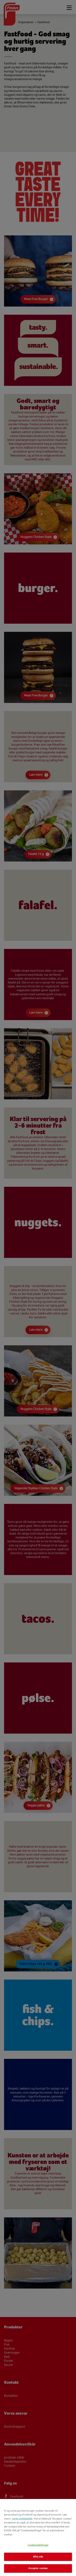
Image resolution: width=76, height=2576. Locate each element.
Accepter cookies (37, 2568)
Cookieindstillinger (38, 2545)
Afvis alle (38, 2556)
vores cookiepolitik (22, 2518)
